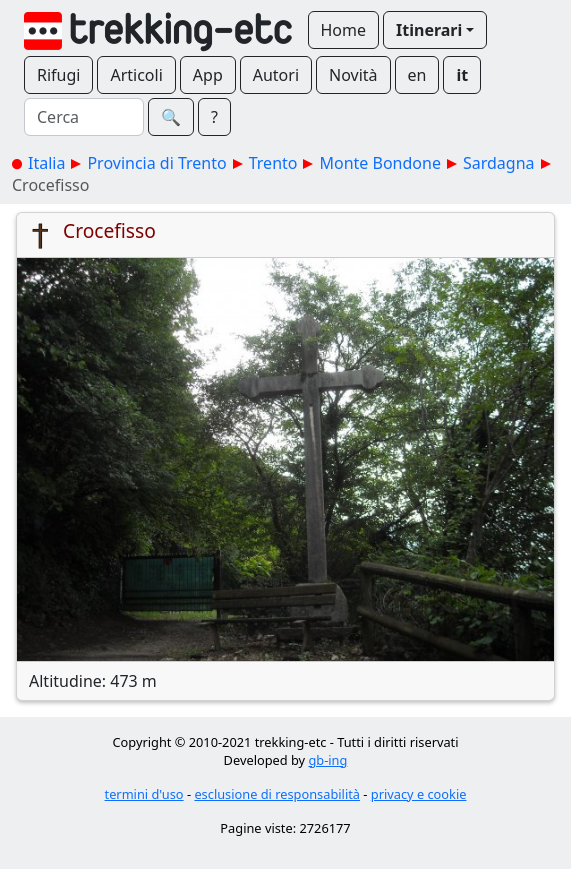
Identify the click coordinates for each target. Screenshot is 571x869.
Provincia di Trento (156, 163)
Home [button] (344, 30)
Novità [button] (353, 75)
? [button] (214, 117)
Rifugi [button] (58, 75)
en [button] (417, 75)
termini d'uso (144, 794)
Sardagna (499, 163)
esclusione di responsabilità (277, 794)
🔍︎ (171, 117)
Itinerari (429, 30)
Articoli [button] (136, 75)
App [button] (208, 75)
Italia (46, 163)
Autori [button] (276, 75)
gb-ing (327, 760)
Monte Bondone (379, 163)
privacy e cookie (419, 794)
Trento (273, 163)
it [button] (462, 75)
